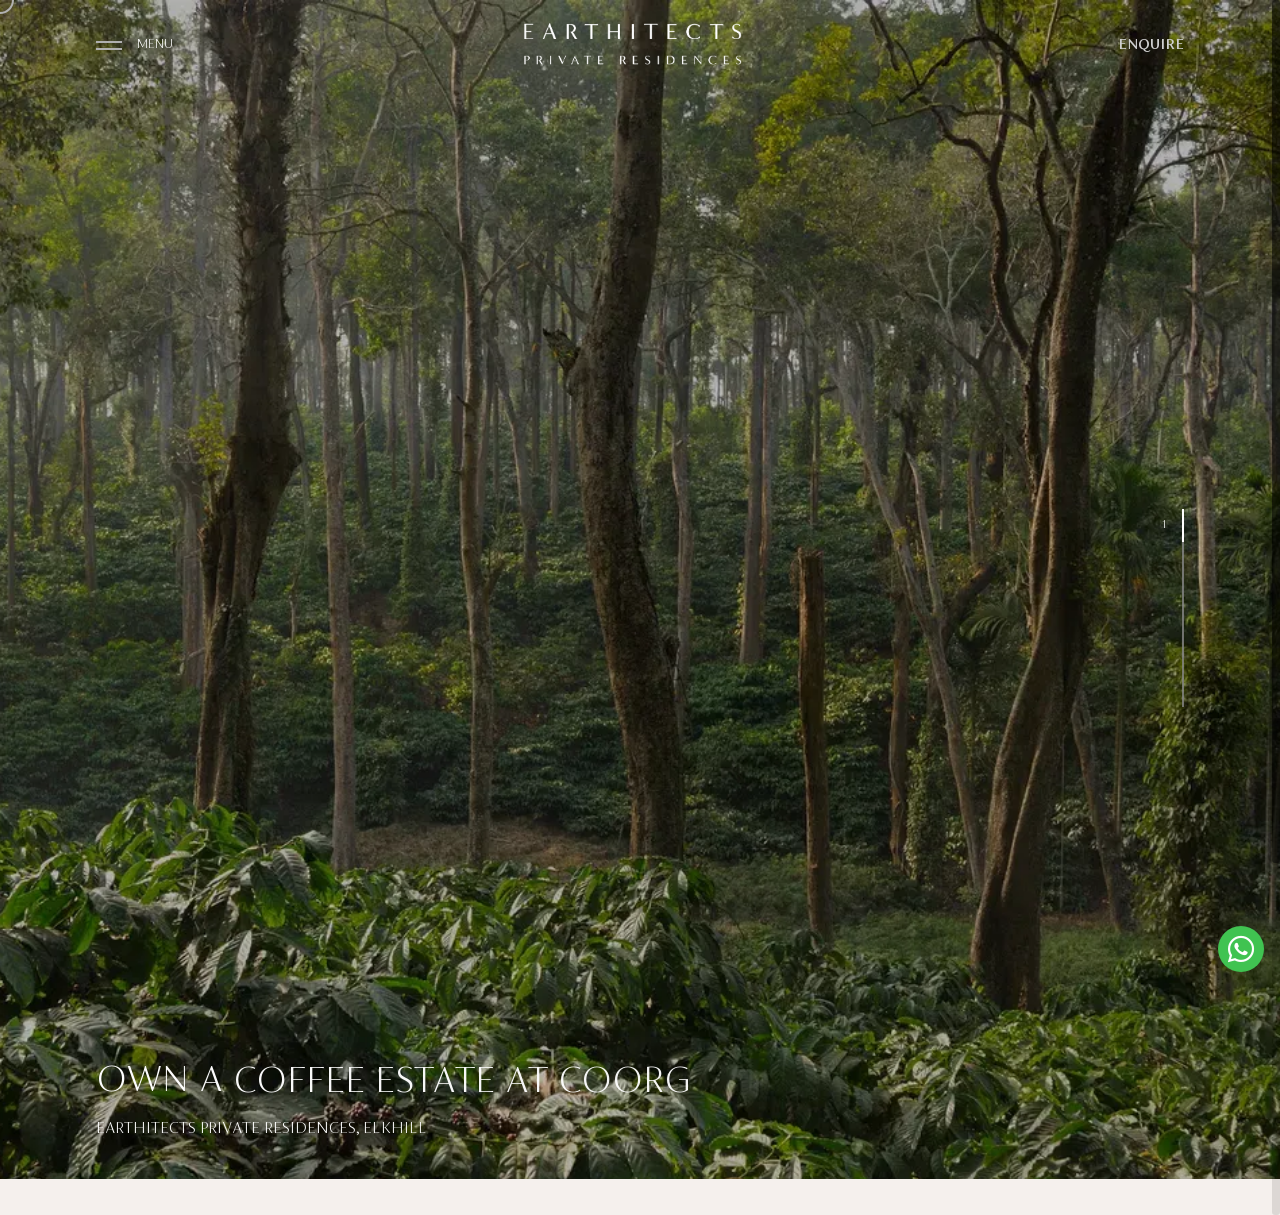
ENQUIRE (1151, 45)
